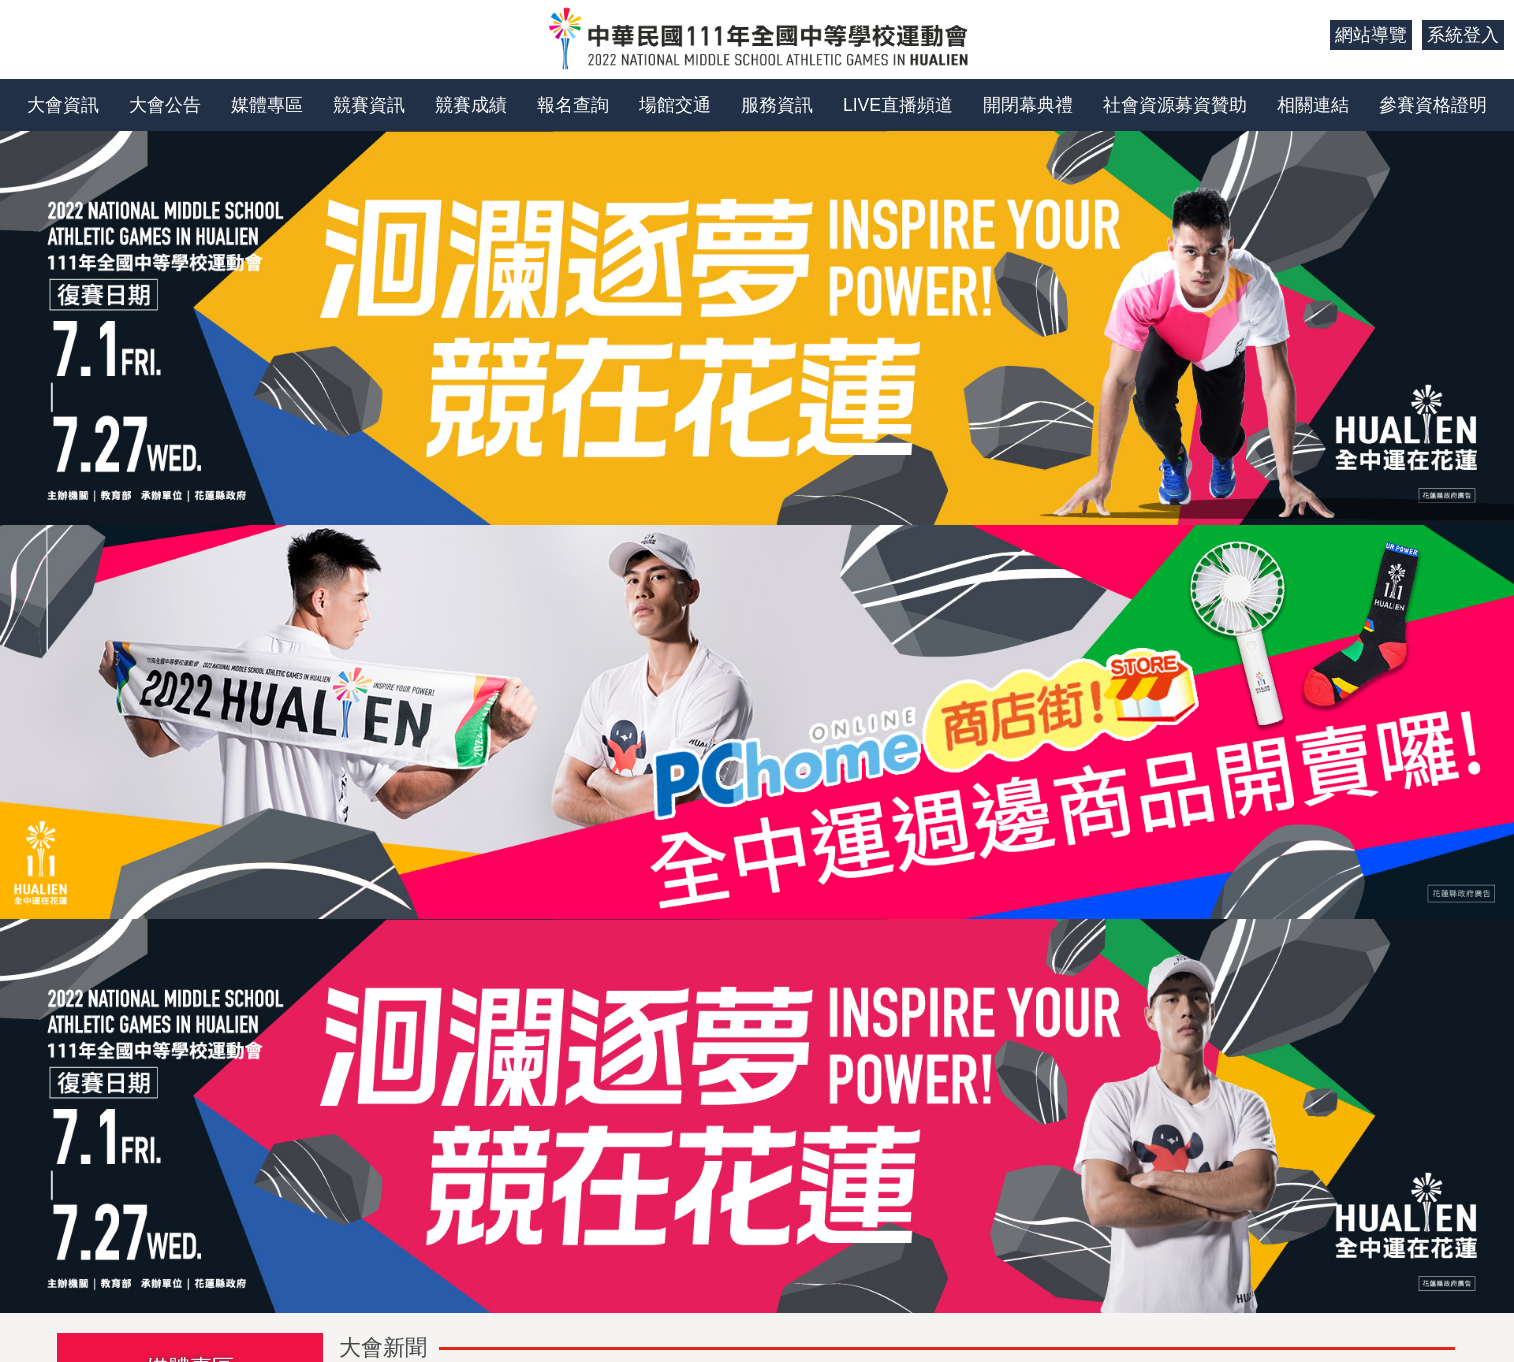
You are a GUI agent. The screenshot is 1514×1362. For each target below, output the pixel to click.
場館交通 (675, 105)
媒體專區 (267, 105)
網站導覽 (1371, 35)
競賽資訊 (369, 105)
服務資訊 (777, 105)
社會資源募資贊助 (1175, 105)
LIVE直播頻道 (898, 105)
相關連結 (1313, 105)
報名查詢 (573, 105)
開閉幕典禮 (1028, 105)
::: (1307, 35)
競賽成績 (471, 105)
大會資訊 (63, 105)
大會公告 (165, 105)
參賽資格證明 (1433, 105)
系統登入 (1463, 35)
